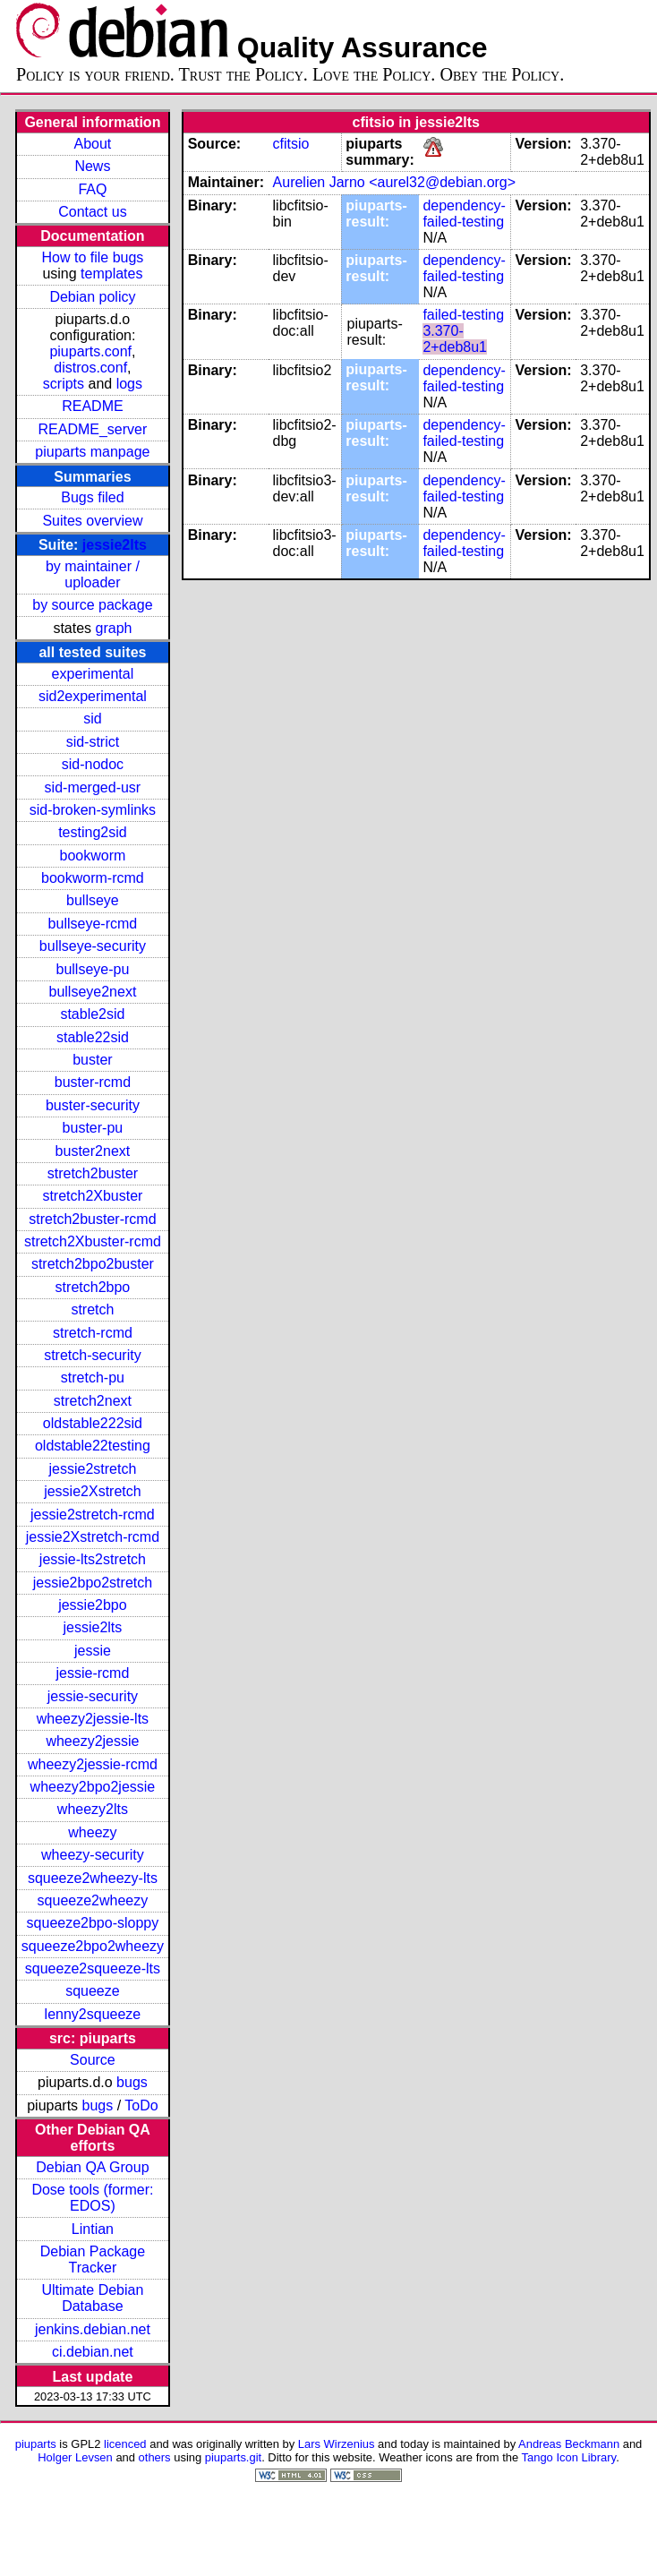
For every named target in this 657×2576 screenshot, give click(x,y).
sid (92, 718)
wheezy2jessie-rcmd (93, 1764)
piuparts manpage (92, 451)
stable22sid (92, 1037)
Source (92, 2059)
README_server (93, 429)
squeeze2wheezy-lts (93, 1878)
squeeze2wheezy (93, 1900)
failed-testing (463, 314)
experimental (93, 673)
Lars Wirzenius (336, 2444)
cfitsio (291, 143)
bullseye (92, 900)
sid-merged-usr (93, 787)
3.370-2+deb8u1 (454, 339)
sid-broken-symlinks (93, 809)
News (92, 166)
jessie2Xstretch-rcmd (92, 1537)
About (93, 143)
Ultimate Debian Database (93, 2298)
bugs (132, 2082)
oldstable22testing (92, 1445)
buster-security (93, 1105)
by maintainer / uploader (93, 574)
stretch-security (92, 1355)
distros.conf (90, 367)
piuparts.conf (90, 351)
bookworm (93, 855)
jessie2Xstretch (92, 1491)
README (92, 406)
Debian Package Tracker (92, 2259)
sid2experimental (92, 696)
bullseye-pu (93, 969)
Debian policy (92, 296)
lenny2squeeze (93, 2014)
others (155, 2457)
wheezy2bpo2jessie (93, 1786)
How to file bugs (92, 257)
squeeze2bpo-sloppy (93, 1922)
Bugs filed (92, 497)
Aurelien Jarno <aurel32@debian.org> (394, 182)
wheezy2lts (92, 1809)
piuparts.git (233, 2457)
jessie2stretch (93, 1468)
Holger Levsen (75, 2457)
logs (129, 383)
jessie (92, 1650)
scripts (63, 383)
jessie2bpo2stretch (92, 1582)
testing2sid (92, 832)
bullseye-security (92, 946)
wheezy (92, 1832)
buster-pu (93, 1127)
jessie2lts (114, 544)
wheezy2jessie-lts (93, 1718)
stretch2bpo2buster (92, 1263)
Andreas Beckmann (568, 2444)
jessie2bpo (92, 1605)
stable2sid (92, 1014)
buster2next (93, 1151)
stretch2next (93, 1400)
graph (114, 628)
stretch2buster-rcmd (92, 1219)
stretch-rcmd (92, 1332)
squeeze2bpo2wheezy (92, 1946)
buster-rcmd (93, 1082)
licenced (125, 2444)
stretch (92, 1309)
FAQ (92, 189)
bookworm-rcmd (92, 878)
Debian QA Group (92, 2167)
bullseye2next (92, 991)
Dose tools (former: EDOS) (92, 2197)
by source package (92, 604)
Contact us (92, 211)
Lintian (93, 2229)
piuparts (35, 2444)
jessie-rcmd (93, 1673)
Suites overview (92, 520)
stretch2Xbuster (92, 1195)
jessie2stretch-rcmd (92, 1514)
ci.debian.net (92, 2351)
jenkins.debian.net (92, 2329)
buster (92, 1059)
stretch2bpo (93, 1287)
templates (111, 273)
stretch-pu (92, 1377)
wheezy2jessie (92, 1741)
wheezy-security (92, 1854)
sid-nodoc (93, 764)
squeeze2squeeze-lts (92, 1968)
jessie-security (92, 1696)
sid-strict (93, 741)
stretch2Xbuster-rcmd (92, 1241)
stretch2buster (92, 1173)
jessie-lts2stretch (92, 1559)
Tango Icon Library (569, 2457)
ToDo (141, 2105)
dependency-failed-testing (464, 213)
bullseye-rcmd (93, 923)
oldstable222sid (92, 1423)
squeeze (92, 1990)
